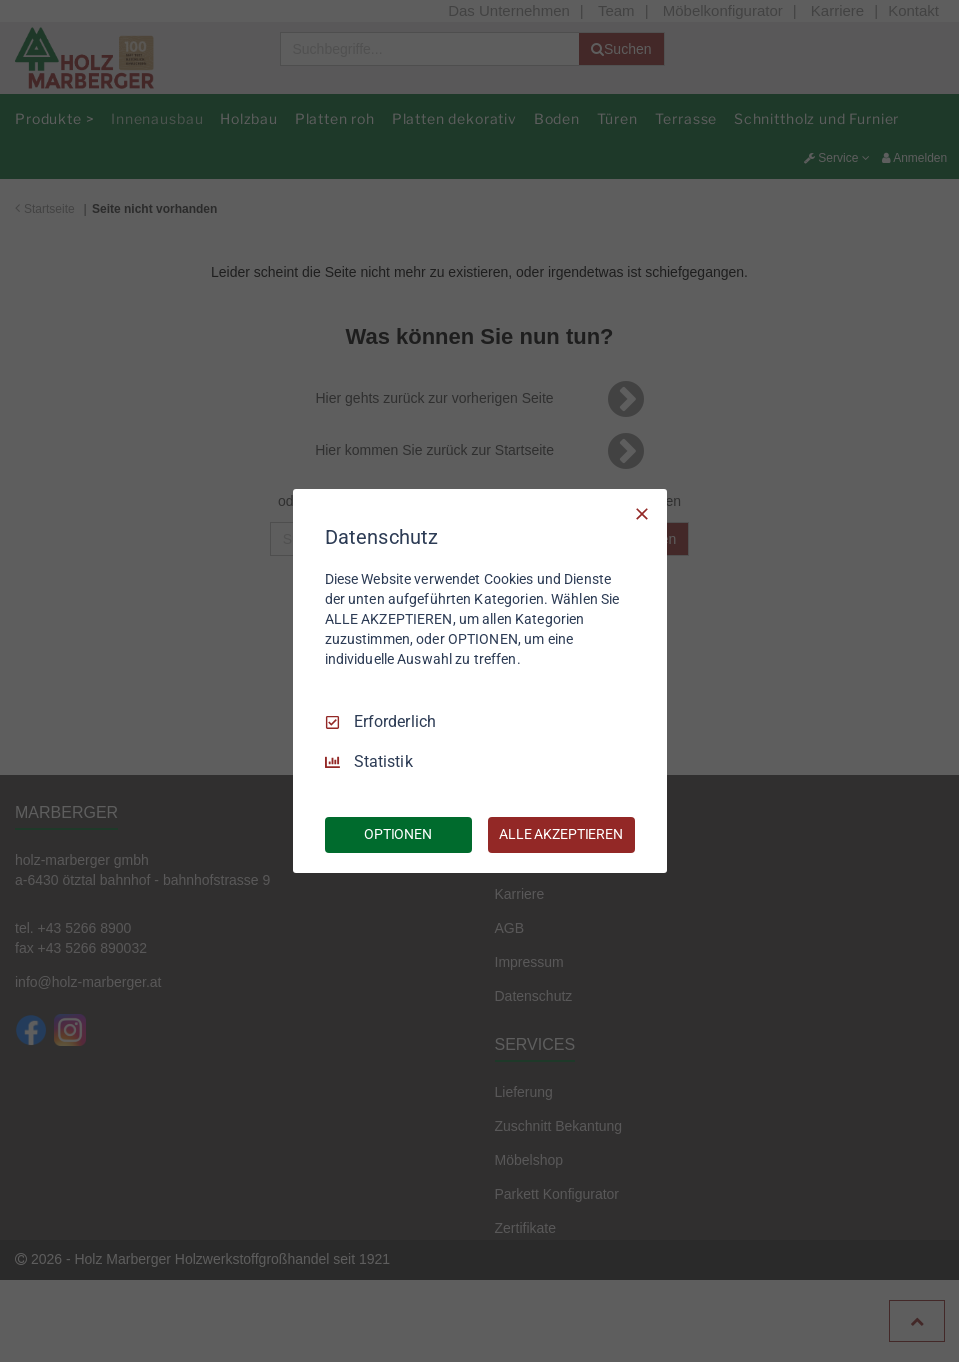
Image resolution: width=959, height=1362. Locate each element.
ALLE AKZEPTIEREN (561, 834)
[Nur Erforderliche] (642, 514)
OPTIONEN (398, 834)
